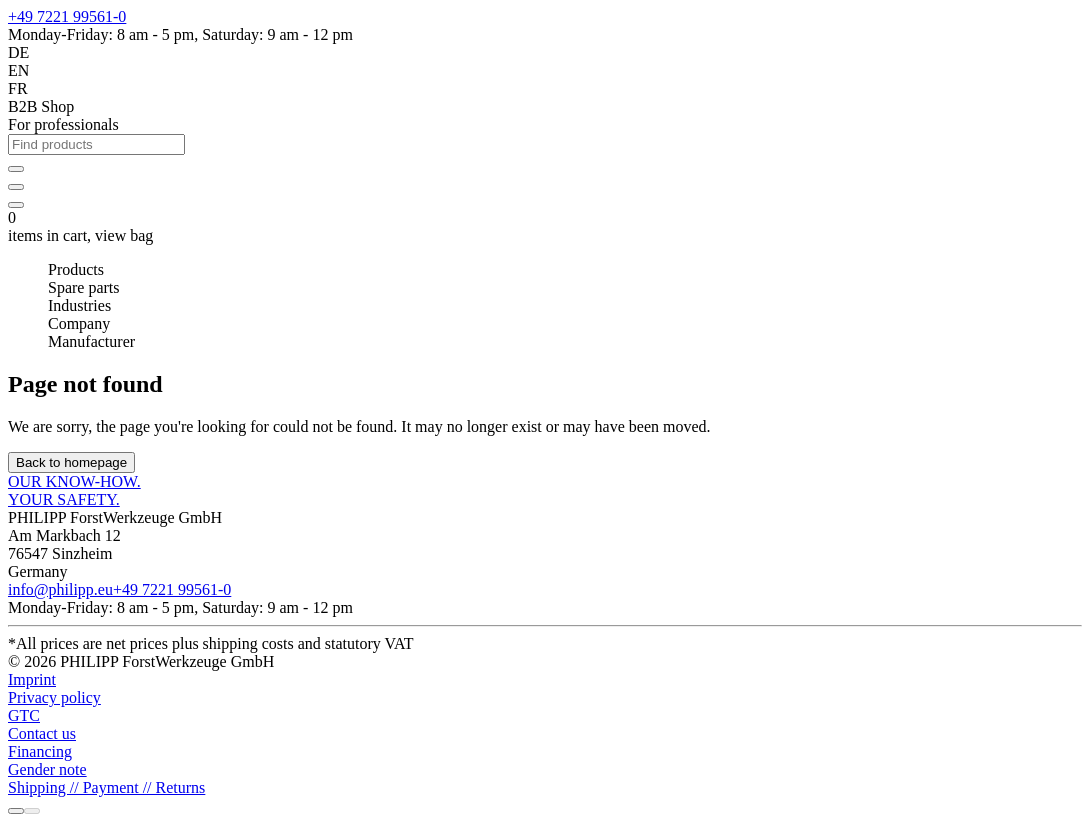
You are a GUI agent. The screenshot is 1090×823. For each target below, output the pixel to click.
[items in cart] (16, 205)
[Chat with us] (32, 811)
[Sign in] (16, 169)
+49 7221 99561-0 (67, 16)
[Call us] (16, 811)
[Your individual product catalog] (16, 187)
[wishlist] (16, 181)
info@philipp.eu (60, 589)
